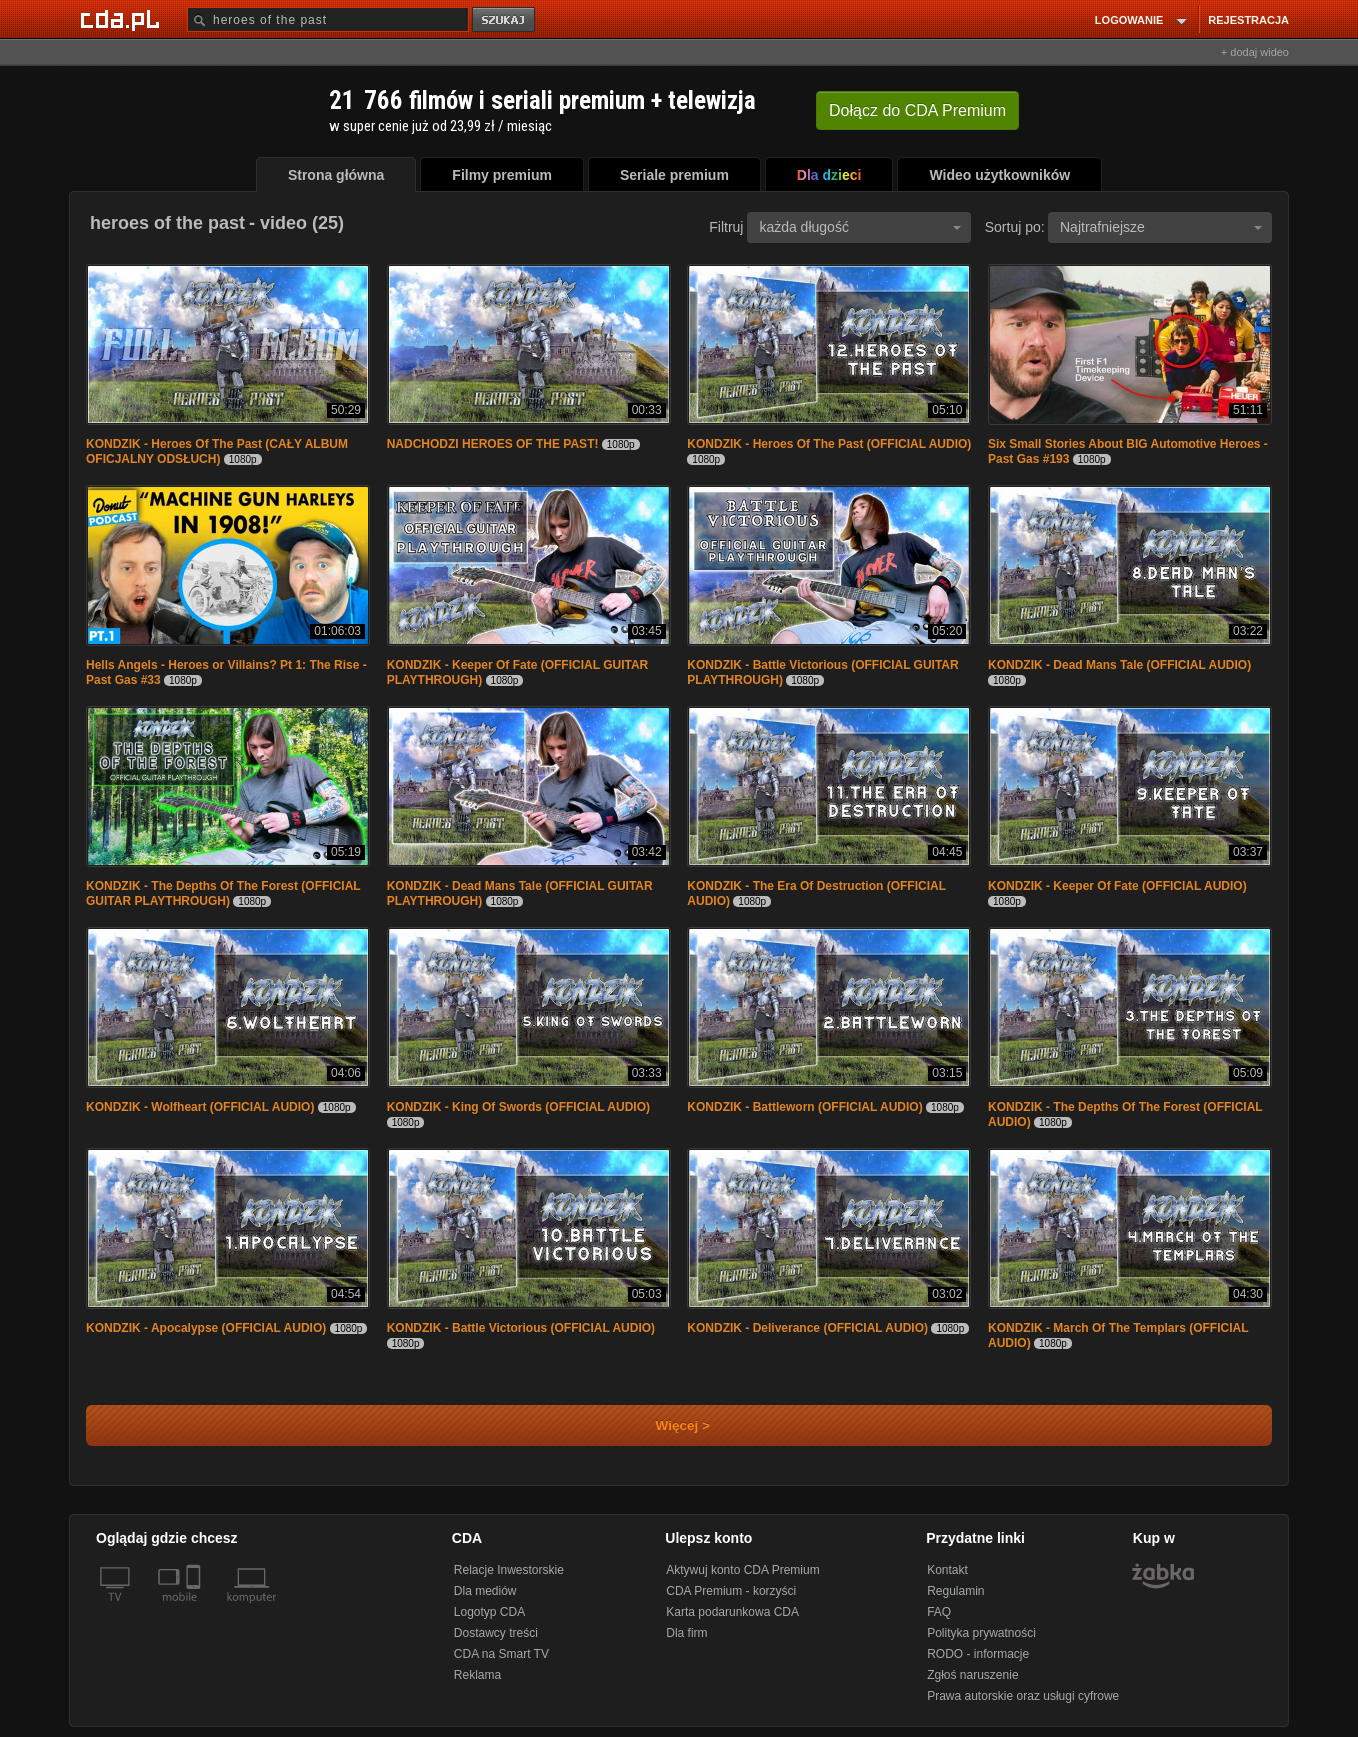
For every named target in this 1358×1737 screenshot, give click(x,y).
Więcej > (666, 1425)
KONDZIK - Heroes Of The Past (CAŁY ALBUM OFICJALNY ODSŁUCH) (217, 451)
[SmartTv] (195, 1609)
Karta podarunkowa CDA (732, 1612)
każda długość (860, 227)
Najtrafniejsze (1161, 227)
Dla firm (686, 1633)
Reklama (477, 1675)
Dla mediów (485, 1591)
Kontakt (947, 1570)
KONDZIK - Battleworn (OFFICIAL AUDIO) (804, 1107)
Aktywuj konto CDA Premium (742, 1570)
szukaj (505, 20)
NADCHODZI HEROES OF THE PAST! (493, 444)
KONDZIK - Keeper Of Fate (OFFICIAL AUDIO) (1117, 886)
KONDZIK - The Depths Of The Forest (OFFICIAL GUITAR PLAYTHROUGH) (223, 893)
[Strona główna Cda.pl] (123, 19)
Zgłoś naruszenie (972, 1675)
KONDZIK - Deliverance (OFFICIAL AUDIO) (807, 1328)
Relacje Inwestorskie (509, 1570)
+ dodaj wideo (1255, 52)
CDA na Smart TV (501, 1654)
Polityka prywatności (981, 1633)
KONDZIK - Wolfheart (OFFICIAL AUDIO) (200, 1107)
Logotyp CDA (489, 1612)
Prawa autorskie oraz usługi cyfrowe (1023, 1696)
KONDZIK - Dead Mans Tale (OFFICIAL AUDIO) (1119, 665)
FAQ (939, 1612)
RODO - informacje (978, 1654)
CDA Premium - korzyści (731, 1591)
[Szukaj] (328, 19)
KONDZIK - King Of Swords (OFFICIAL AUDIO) (518, 1107)
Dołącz (917, 110)
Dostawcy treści (496, 1633)
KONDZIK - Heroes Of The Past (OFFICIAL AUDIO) (829, 444)
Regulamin (955, 1591)
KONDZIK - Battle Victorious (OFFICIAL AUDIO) (521, 1328)
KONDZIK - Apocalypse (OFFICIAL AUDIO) (206, 1328)
